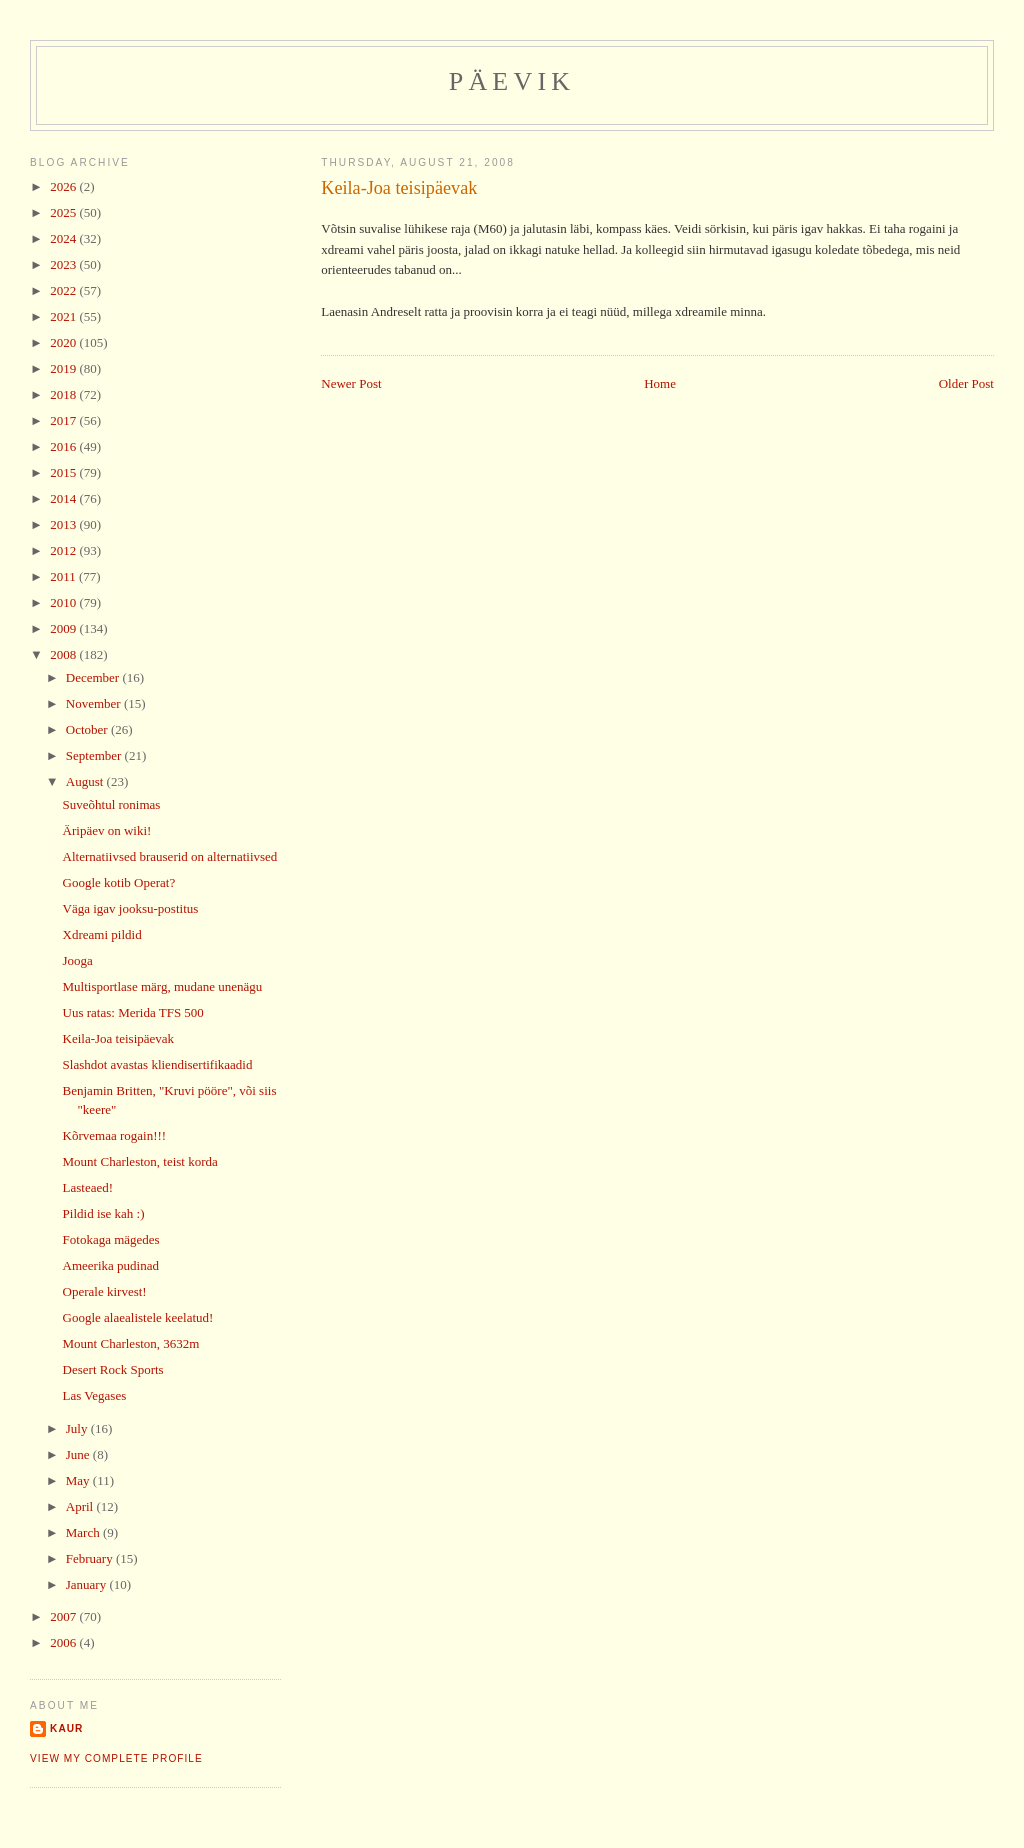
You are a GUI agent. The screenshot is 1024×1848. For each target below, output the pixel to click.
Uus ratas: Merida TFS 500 (133, 1012)
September (95, 755)
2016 (64, 446)
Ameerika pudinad (111, 1265)
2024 (64, 238)
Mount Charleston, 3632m (131, 1343)
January (88, 1584)
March (84, 1532)
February (91, 1558)
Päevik (512, 81)
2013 (64, 524)
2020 (64, 342)
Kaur (66, 1728)
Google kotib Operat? (119, 882)
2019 (64, 368)
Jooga (78, 960)
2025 (64, 212)
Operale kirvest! (105, 1291)
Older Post (966, 383)
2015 (64, 472)
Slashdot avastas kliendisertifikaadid (158, 1064)
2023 (64, 264)
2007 (64, 1616)
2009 (64, 628)
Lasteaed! (88, 1187)
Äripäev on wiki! (107, 830)
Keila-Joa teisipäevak (399, 188)
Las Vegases (95, 1395)
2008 (64, 654)
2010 (64, 602)
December (94, 677)
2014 (64, 498)
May (79, 1480)
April (81, 1506)
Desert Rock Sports (113, 1369)
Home (660, 383)
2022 (64, 290)
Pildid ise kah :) (104, 1213)
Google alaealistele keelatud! (138, 1317)
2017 (64, 420)
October (88, 729)
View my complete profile (116, 1758)
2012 (64, 550)
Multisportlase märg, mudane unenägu (163, 986)
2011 (64, 576)
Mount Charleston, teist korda (140, 1161)
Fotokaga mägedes (111, 1239)
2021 (64, 316)
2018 (64, 394)
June (79, 1454)
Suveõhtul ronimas (112, 804)
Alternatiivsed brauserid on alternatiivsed (170, 856)
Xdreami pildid (102, 934)
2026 (64, 186)
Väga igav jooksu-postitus (131, 908)
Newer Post (351, 383)
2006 (64, 1642)
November (95, 703)
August (86, 781)
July (78, 1428)
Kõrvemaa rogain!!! (115, 1135)
